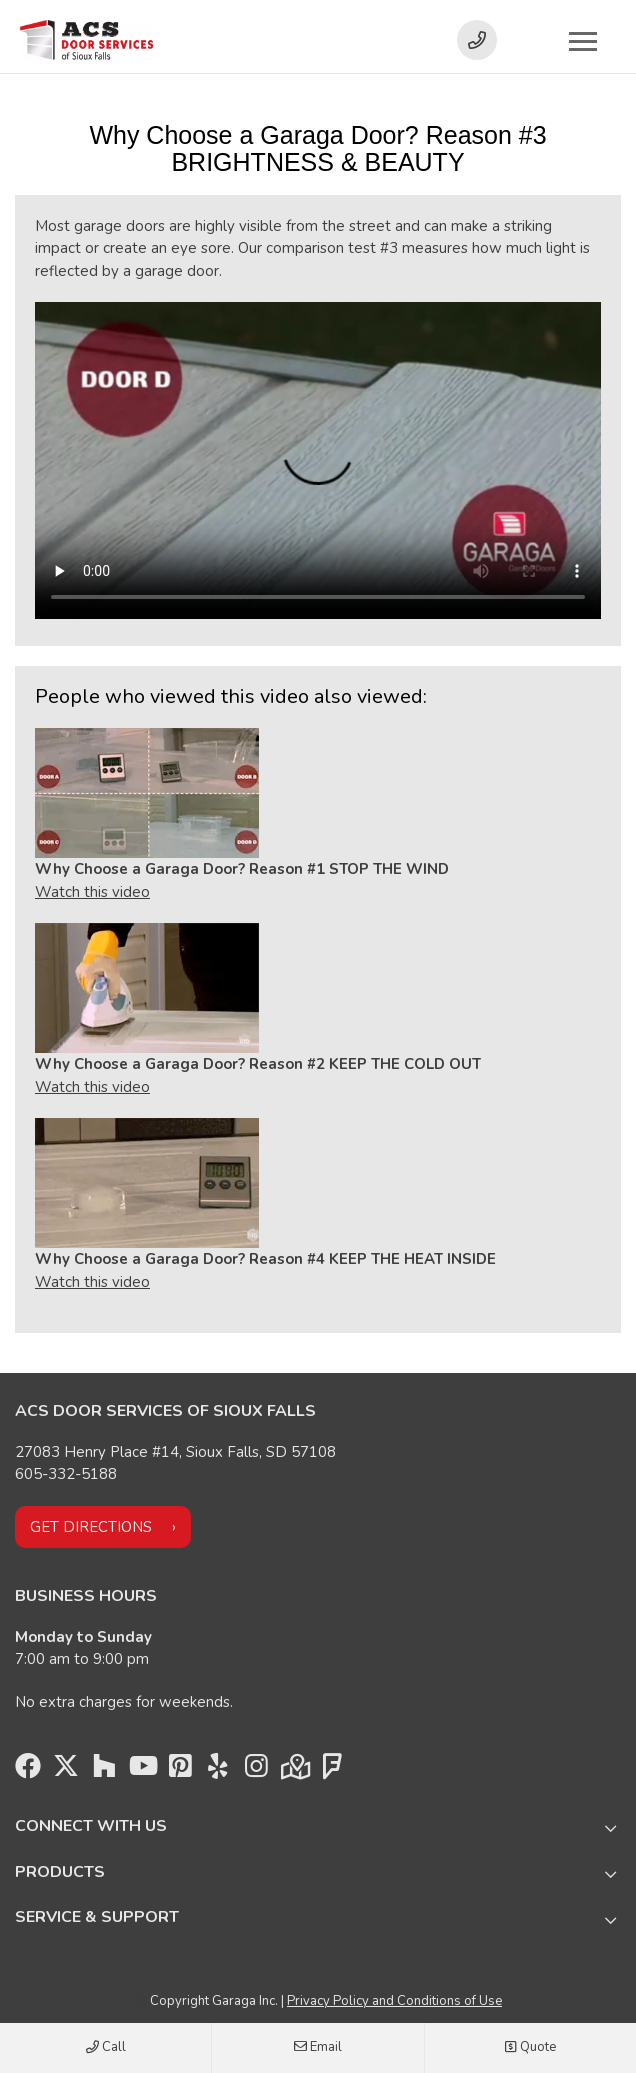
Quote (530, 2048)
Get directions (91, 1527)
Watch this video (92, 892)
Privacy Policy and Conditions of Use (394, 2001)
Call (106, 2048)
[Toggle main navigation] (583, 41)
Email (318, 2048)
